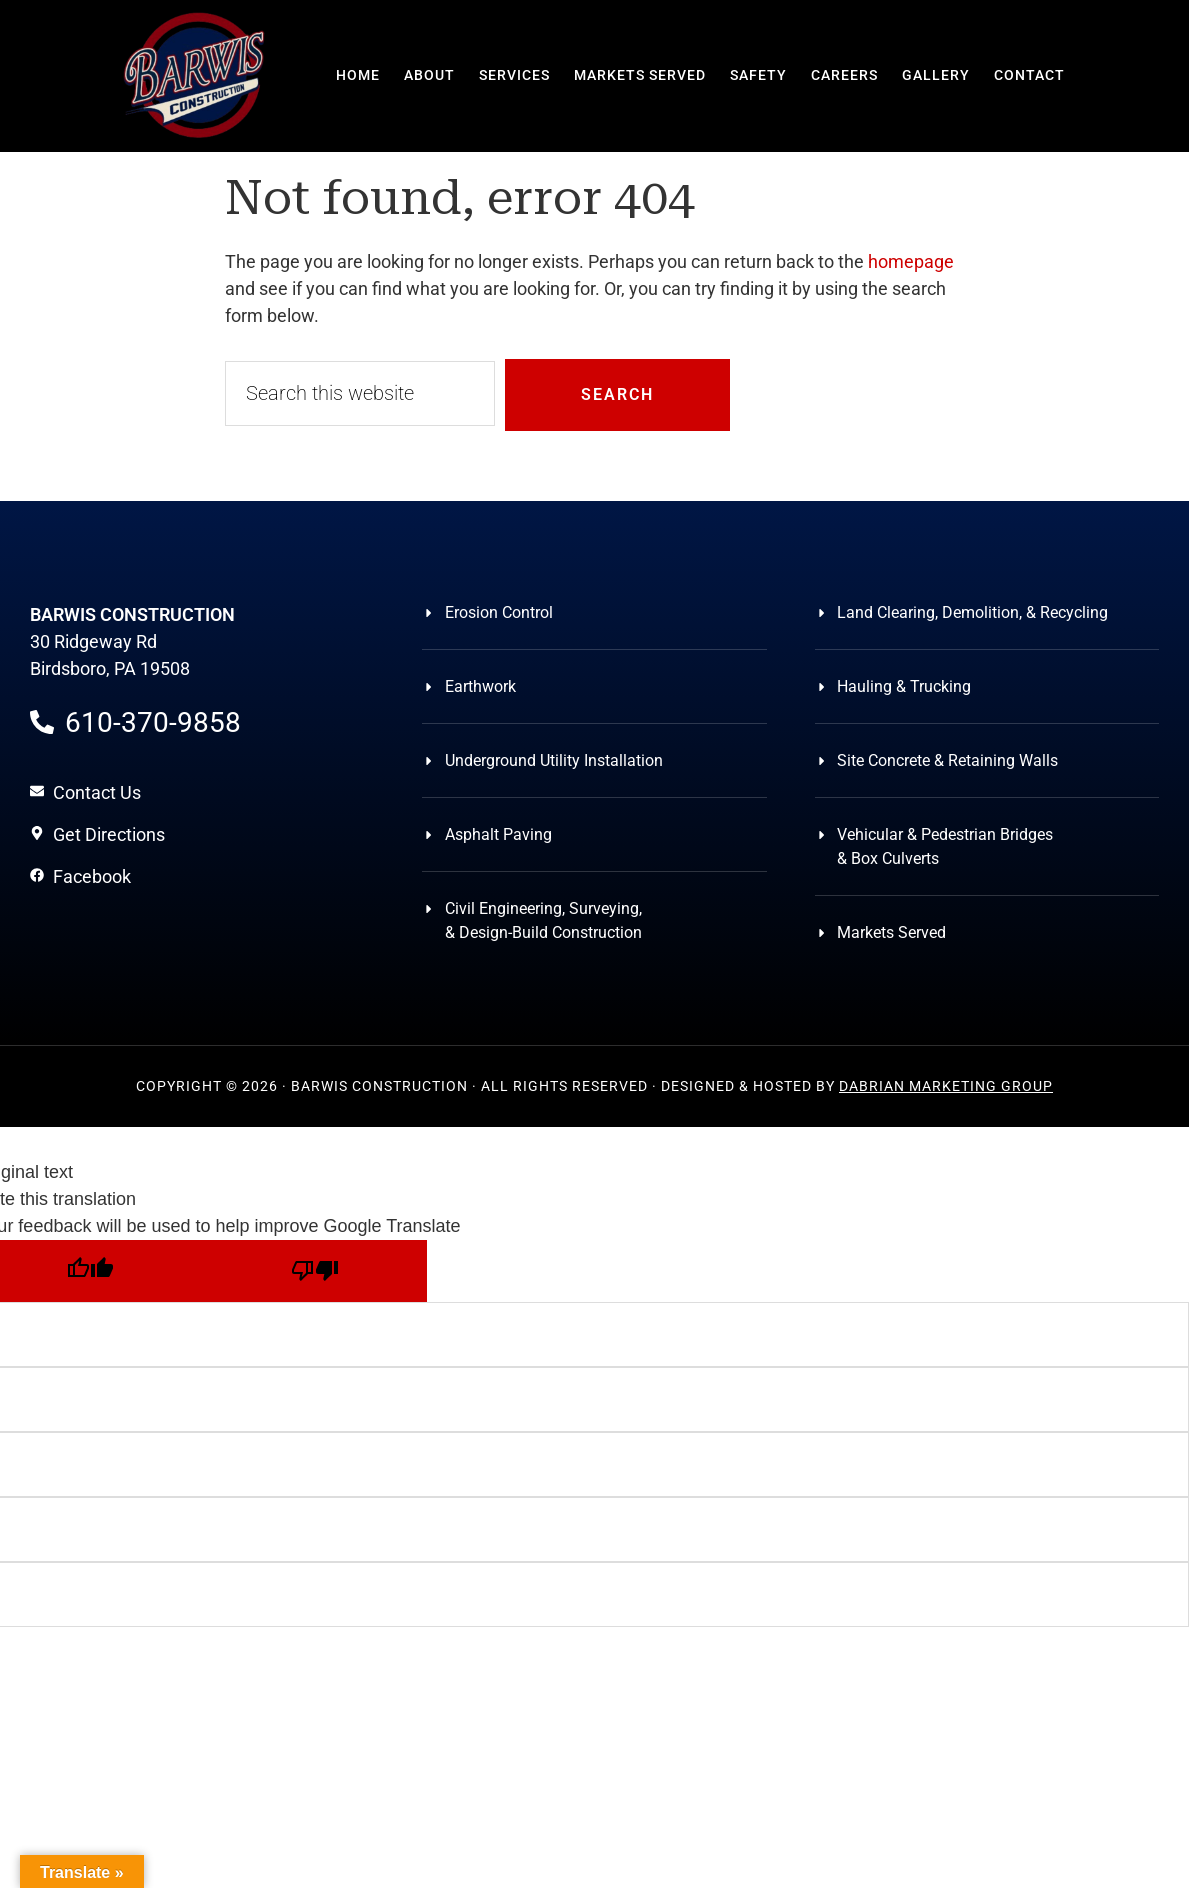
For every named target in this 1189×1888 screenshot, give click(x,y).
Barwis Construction (195, 75)
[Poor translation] (314, 1271)
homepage (911, 261)
